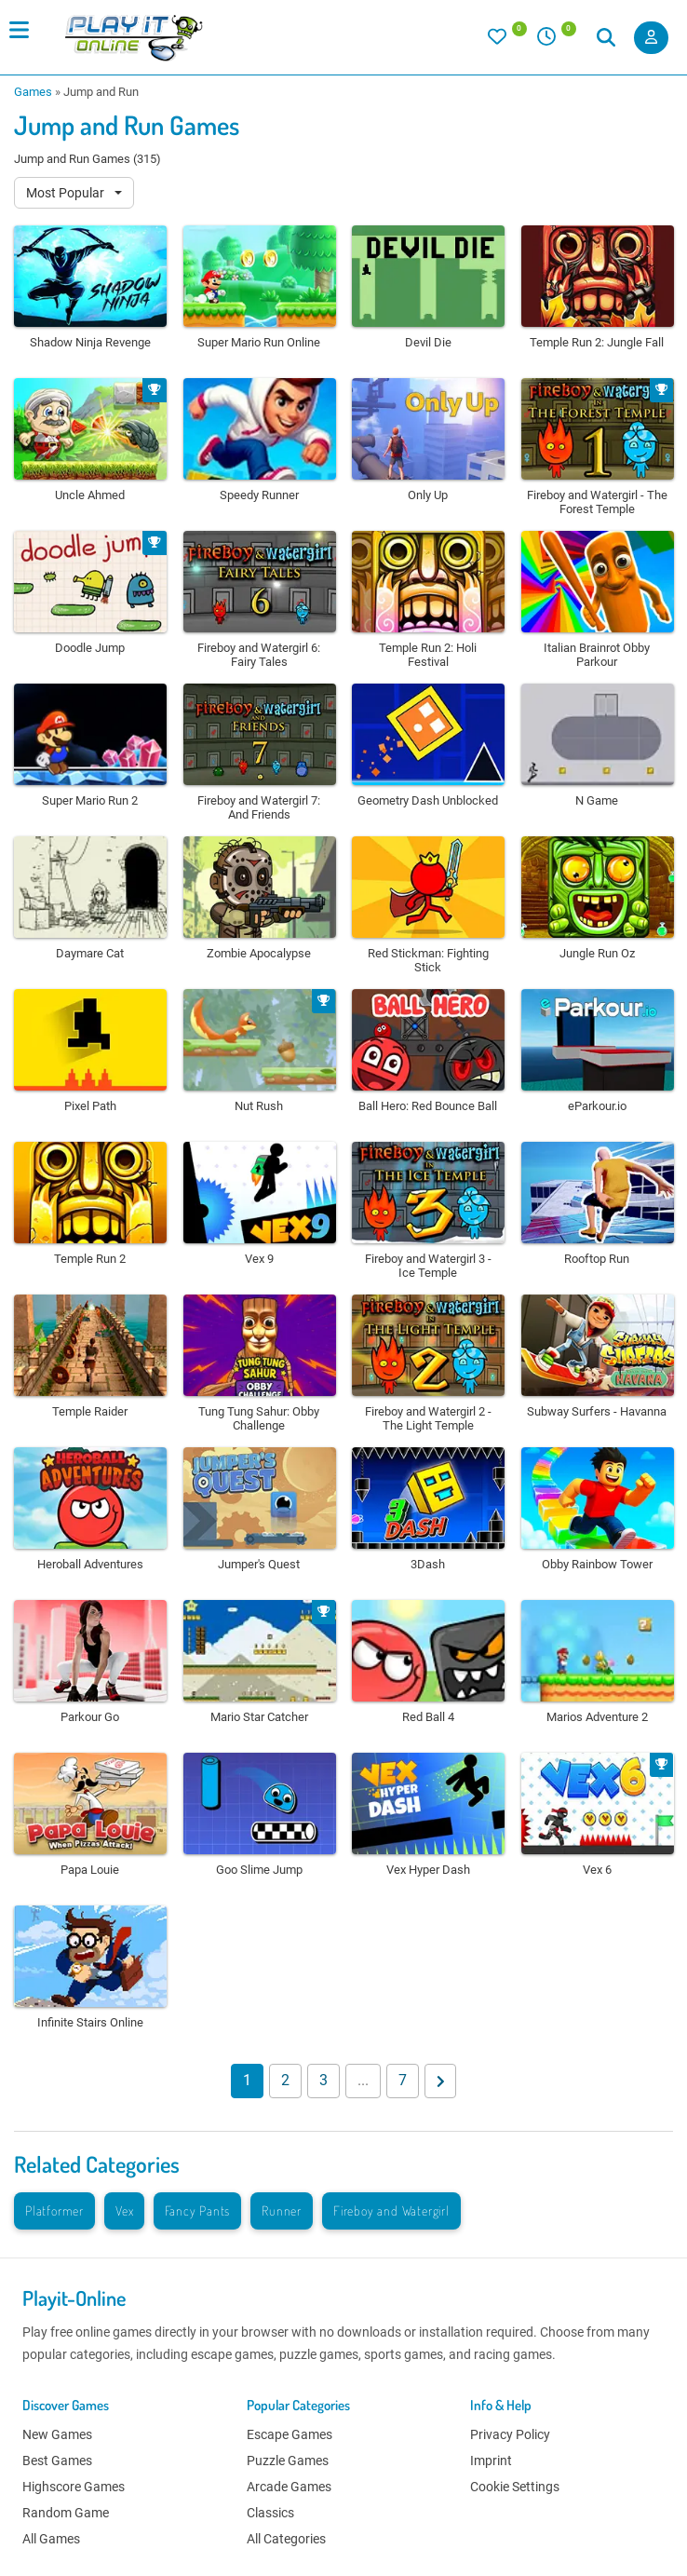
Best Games (57, 2460)
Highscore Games (73, 2486)
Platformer (54, 2210)
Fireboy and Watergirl (391, 2210)
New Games (57, 2434)
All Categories (286, 2538)
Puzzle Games (288, 2460)
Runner (282, 2210)
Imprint (491, 2460)
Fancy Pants (197, 2210)
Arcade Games (289, 2486)
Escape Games (289, 2434)
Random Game (65, 2512)
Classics (270, 2512)
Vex (124, 2210)
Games (33, 92)
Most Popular (66, 192)
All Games (51, 2538)
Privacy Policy (510, 2434)
